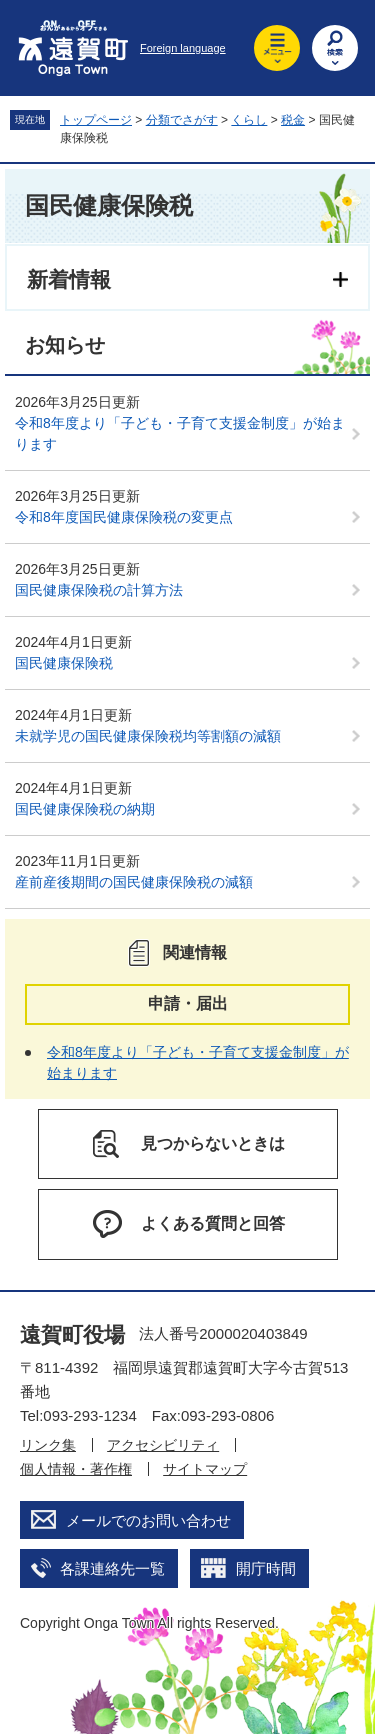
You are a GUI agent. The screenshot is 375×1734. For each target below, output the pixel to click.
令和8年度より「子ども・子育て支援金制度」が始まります (180, 433)
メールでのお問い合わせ (148, 1520)
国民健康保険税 (64, 663)
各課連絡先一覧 (112, 1568)
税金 (293, 120)
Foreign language (183, 48)
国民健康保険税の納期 (85, 809)
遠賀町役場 (72, 1334)
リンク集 (48, 1445)
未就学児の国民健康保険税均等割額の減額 (148, 736)
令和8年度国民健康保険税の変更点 (124, 517)
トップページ (96, 120)
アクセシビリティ (163, 1445)
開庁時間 (266, 1568)
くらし (249, 120)
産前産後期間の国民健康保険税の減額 (134, 882)
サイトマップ (205, 1469)
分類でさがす (182, 120)
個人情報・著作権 (76, 1469)
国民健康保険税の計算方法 (99, 590)
